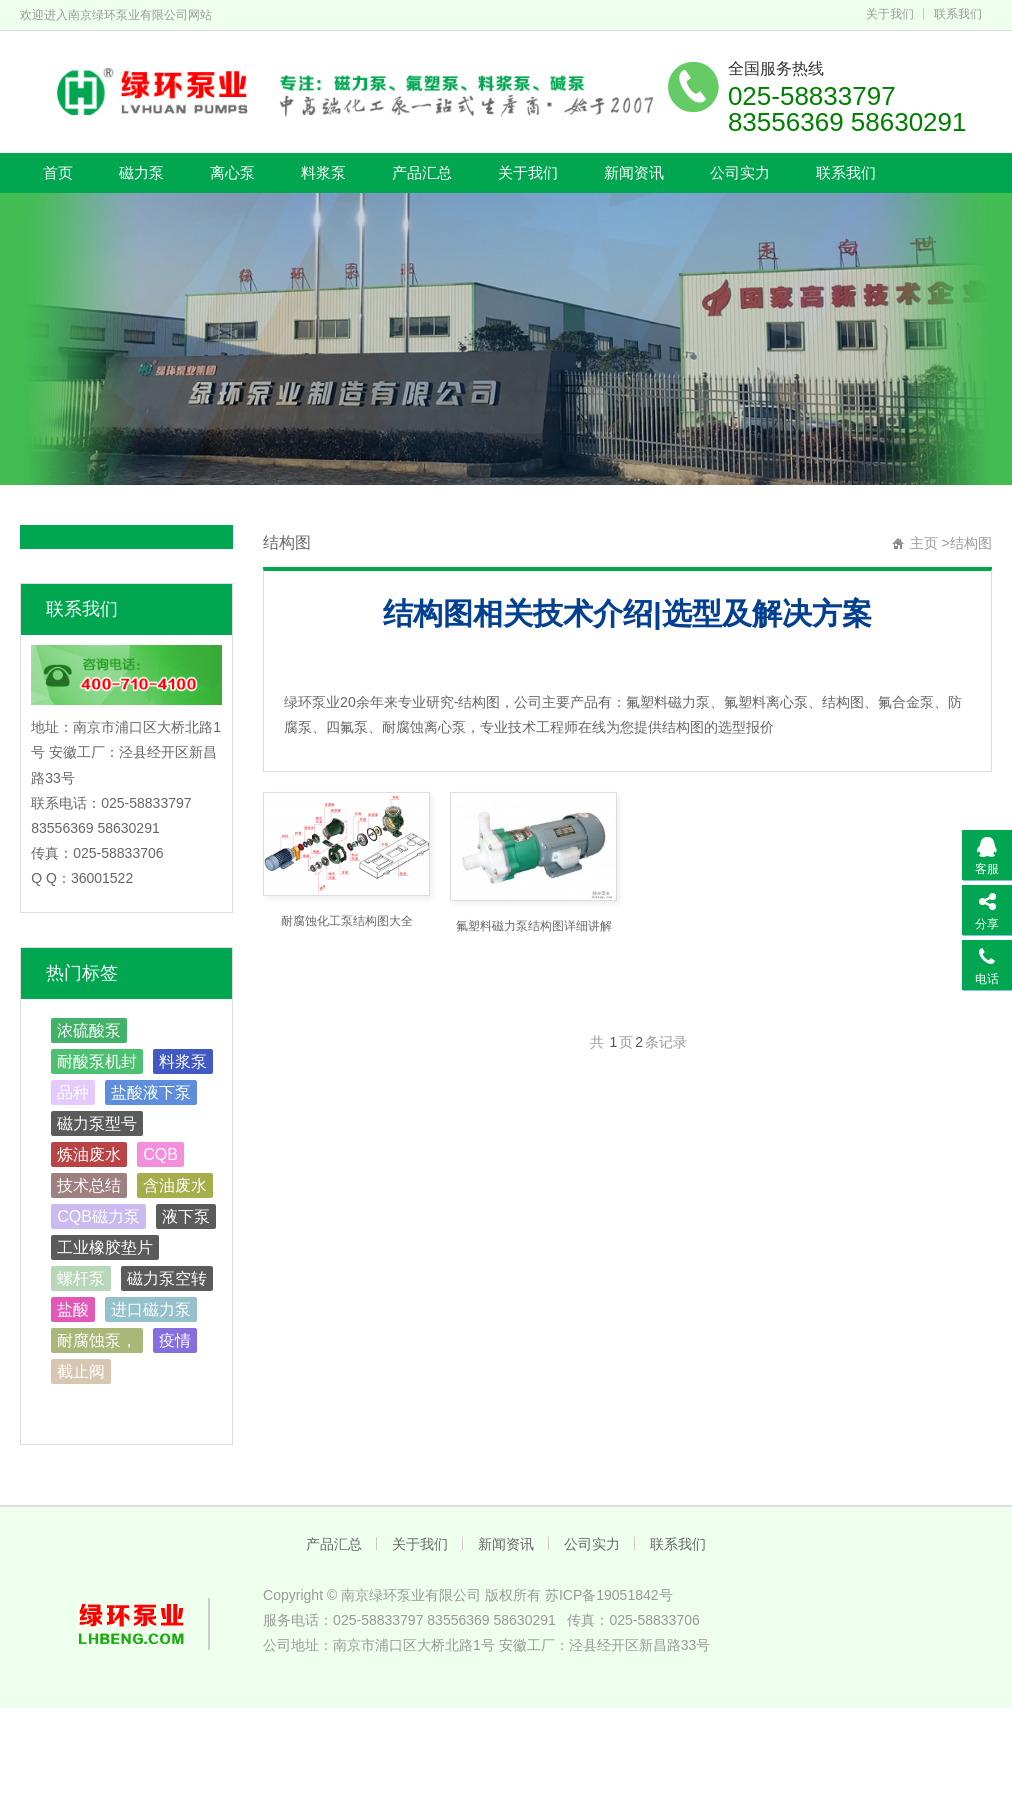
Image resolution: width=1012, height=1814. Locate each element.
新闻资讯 (634, 172)
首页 (58, 172)
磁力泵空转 (167, 1278)
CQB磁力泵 (98, 1216)
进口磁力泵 (151, 1309)
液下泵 (186, 1216)
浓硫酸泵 (89, 1030)
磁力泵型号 (97, 1123)
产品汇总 (422, 172)
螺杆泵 (81, 1278)
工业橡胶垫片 (105, 1247)
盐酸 (73, 1309)
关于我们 (890, 14)
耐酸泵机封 (97, 1061)
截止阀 (81, 1371)
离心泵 (232, 172)
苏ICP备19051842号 (609, 1595)
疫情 (175, 1340)
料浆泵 (323, 172)
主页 (924, 543)
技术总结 (89, 1185)
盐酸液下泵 (151, 1092)
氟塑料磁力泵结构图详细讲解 (534, 926)
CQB (160, 1154)
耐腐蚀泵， (97, 1340)
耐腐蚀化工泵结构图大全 (347, 921)
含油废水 (175, 1185)
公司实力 (740, 172)
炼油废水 (89, 1154)
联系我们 (958, 14)
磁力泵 (141, 172)
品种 (73, 1092)
